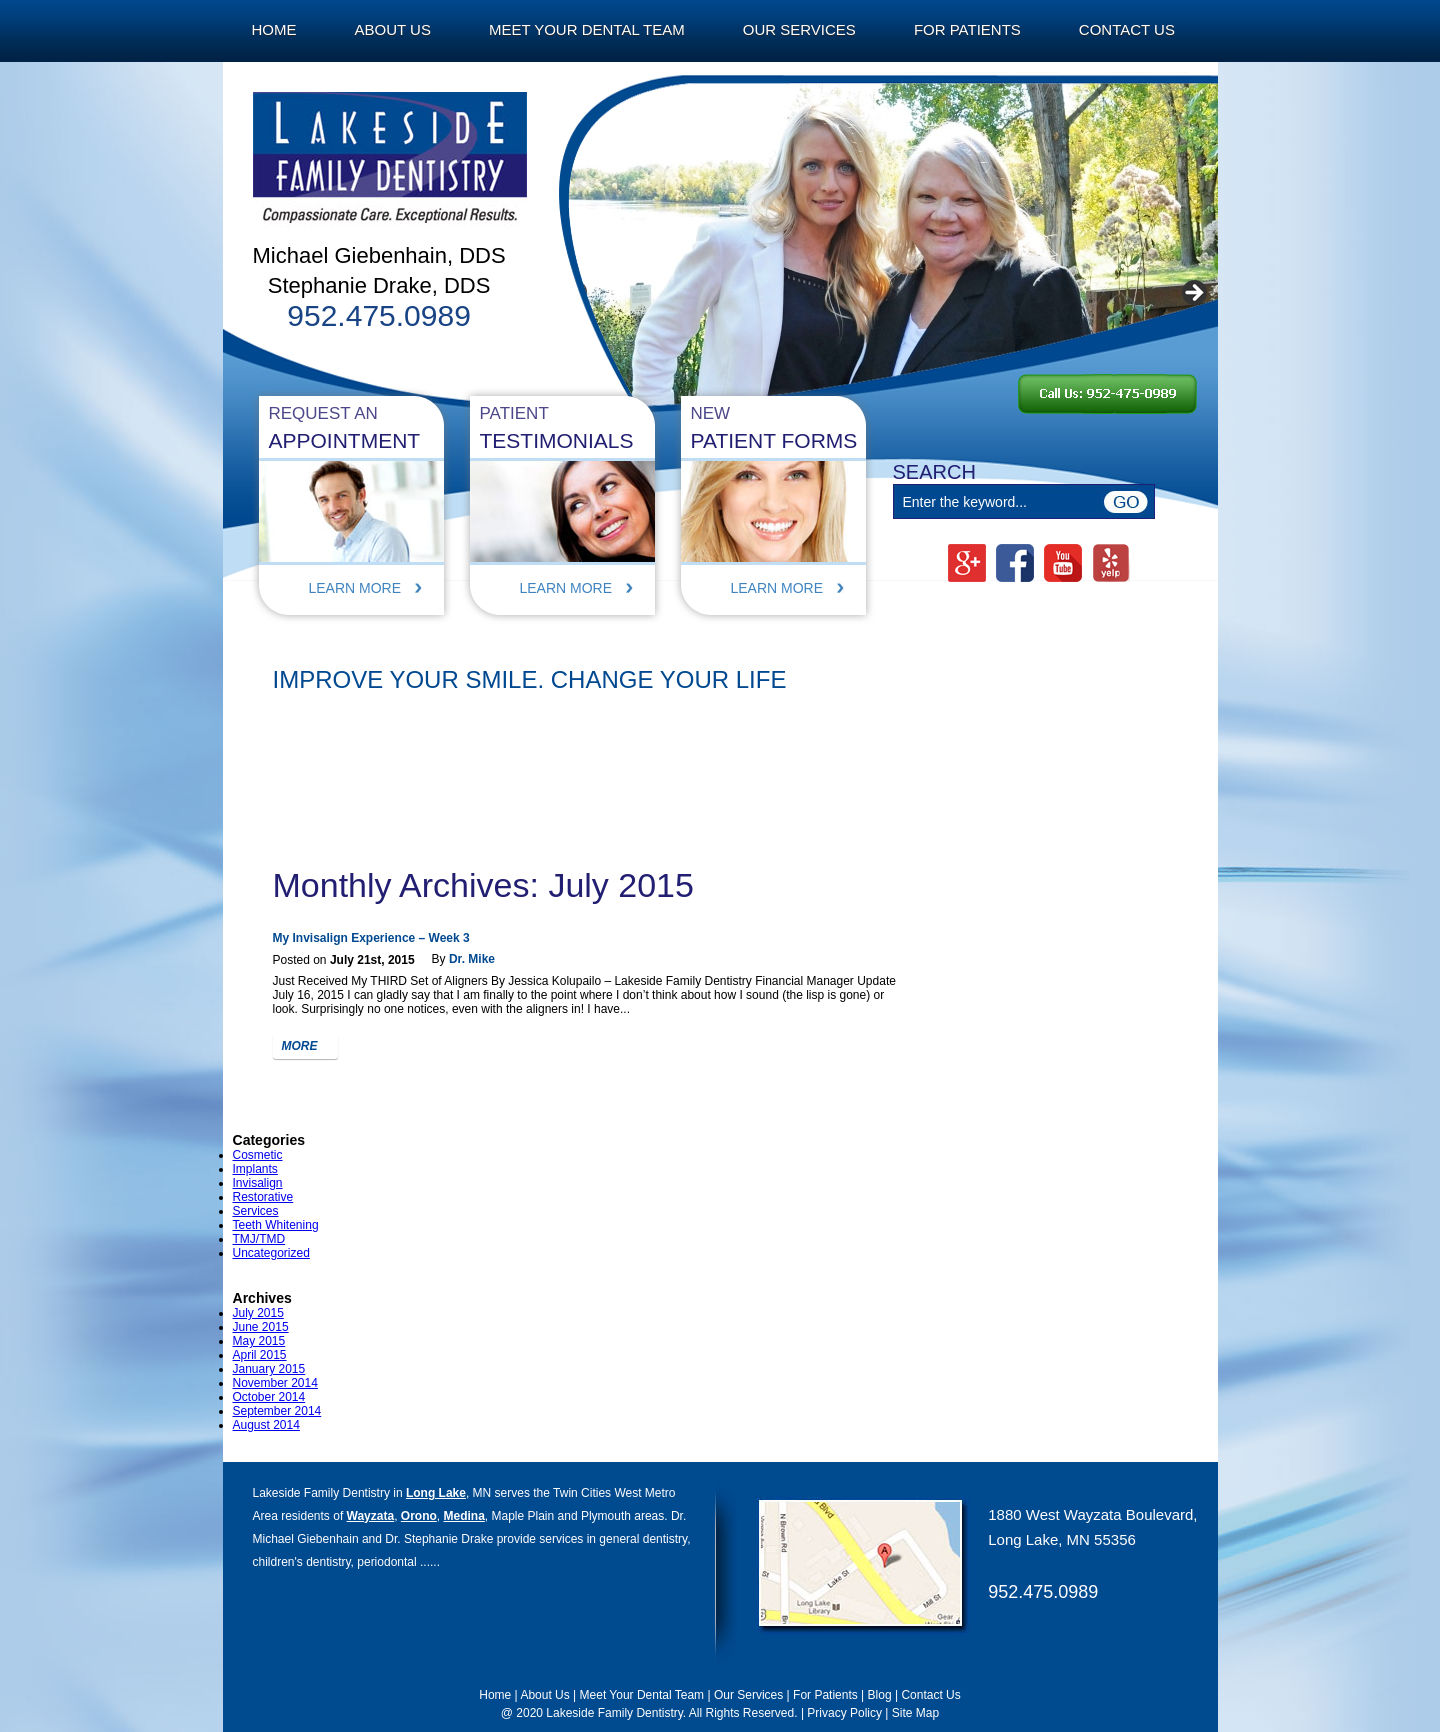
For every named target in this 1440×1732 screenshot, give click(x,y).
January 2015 (269, 1369)
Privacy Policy (844, 1713)
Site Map (915, 1713)
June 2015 (261, 1327)
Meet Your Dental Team (587, 29)
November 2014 (275, 1383)
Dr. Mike (472, 959)
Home (274, 29)
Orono (419, 1516)
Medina (463, 1516)
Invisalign (258, 1183)
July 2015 (258, 1313)
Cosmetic (258, 1155)
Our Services (799, 29)
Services (256, 1211)
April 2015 (260, 1355)
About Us (393, 29)
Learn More (355, 588)
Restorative (263, 1197)
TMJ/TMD (259, 1239)
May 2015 (259, 1341)
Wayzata (371, 1516)
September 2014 (277, 1411)
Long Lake (436, 1493)
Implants (255, 1169)
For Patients (967, 29)
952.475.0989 (1043, 1592)
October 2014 (269, 1397)
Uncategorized (271, 1253)
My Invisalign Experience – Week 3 (371, 938)
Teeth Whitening (276, 1225)
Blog (880, 1695)
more (300, 1046)
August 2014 (266, 1425)
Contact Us (1127, 29)
